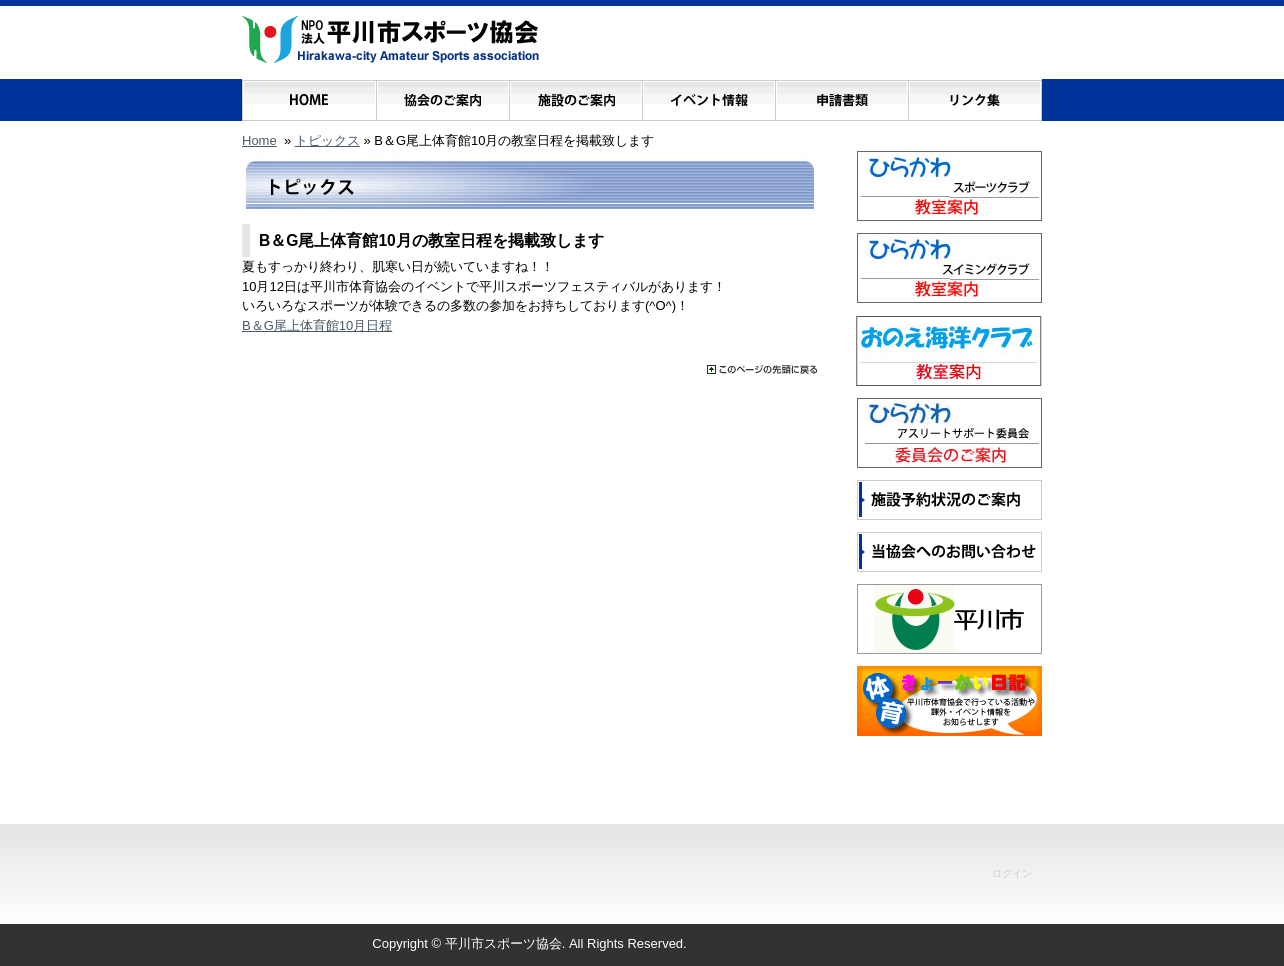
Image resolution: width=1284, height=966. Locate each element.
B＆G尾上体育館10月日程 (317, 325)
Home (259, 140)
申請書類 (841, 95)
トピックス (327, 140)
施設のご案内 (575, 95)
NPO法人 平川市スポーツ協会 (390, 40)
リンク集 (974, 95)
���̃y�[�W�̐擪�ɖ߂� (762, 369)
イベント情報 (708, 95)
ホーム (309, 95)
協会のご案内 (442, 95)
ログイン (1012, 873)
